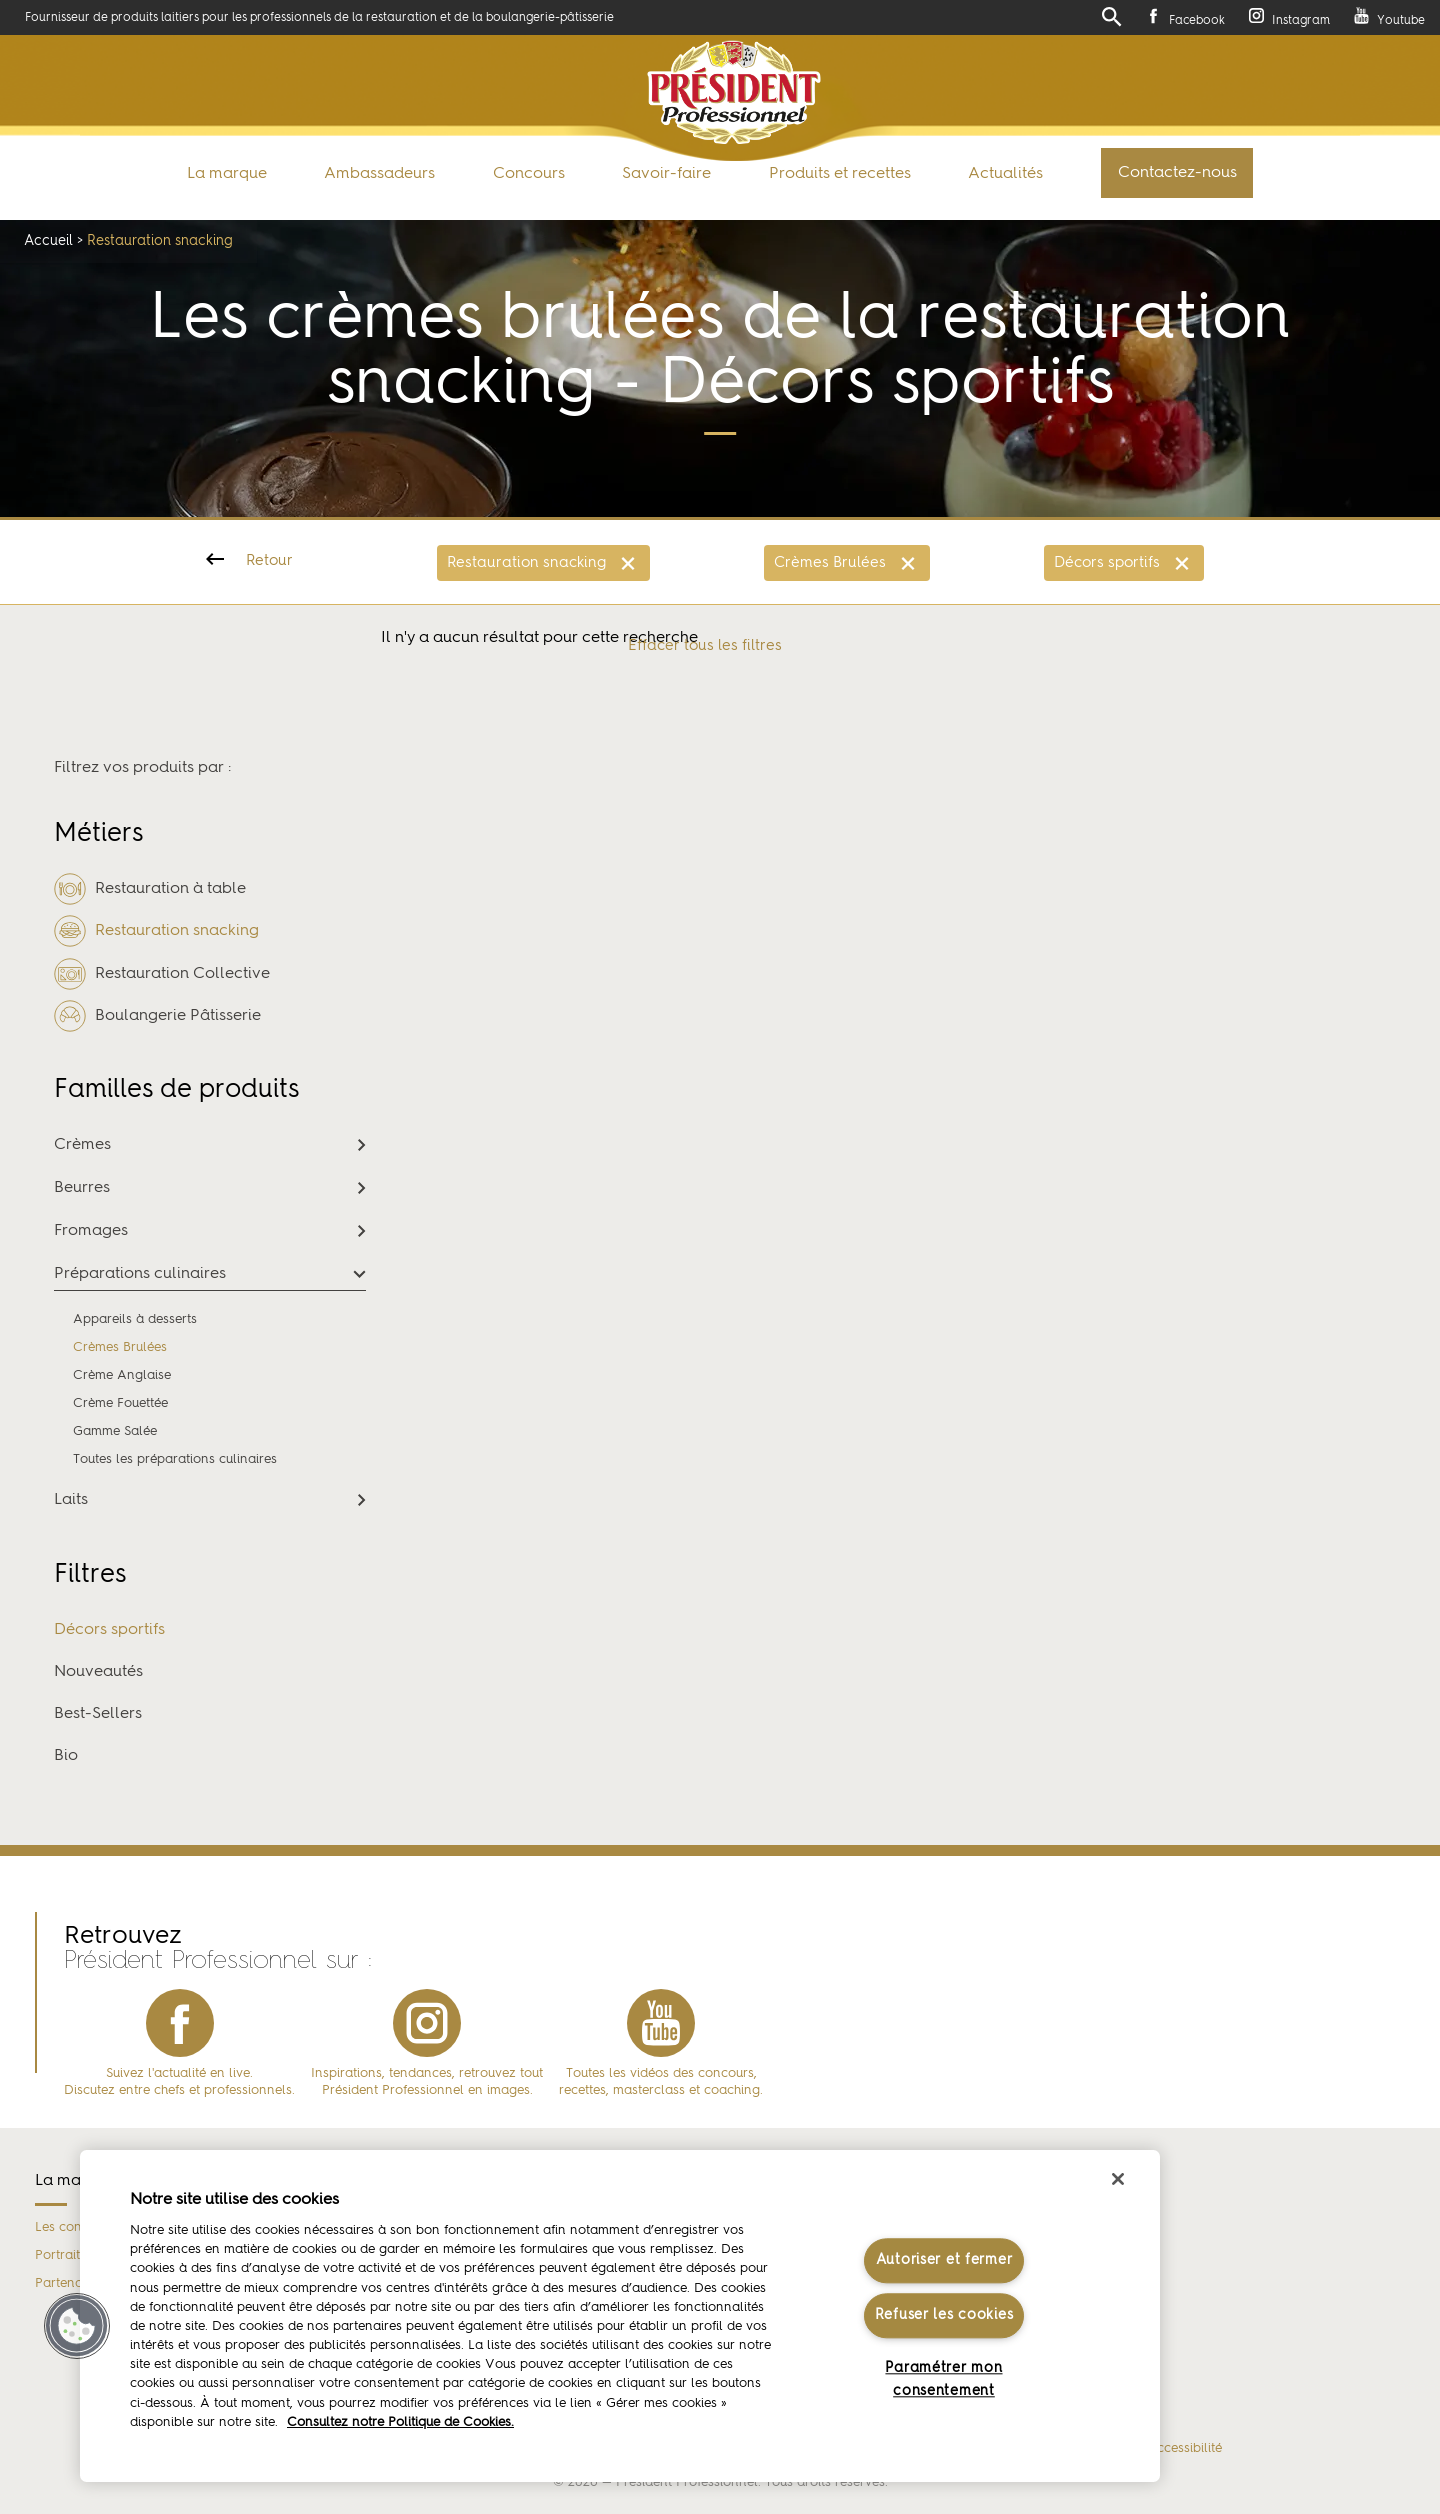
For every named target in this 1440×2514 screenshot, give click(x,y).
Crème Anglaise (122, 1375)
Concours (529, 174)
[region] (620, 2316)
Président (734, 92)
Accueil (48, 241)
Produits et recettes (840, 174)
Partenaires (69, 2283)
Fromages (91, 1231)
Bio (66, 1756)
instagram (427, 2023)
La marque (227, 174)
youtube (661, 2023)
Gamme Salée (115, 1431)
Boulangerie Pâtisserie (157, 1016)
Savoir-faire (666, 174)
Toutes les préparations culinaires (175, 1459)
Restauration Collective (162, 974)
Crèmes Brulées (830, 563)
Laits (71, 1500)
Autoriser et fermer (944, 2260)
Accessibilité (1184, 2449)
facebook (180, 2023)
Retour (269, 561)
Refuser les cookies (944, 2315)
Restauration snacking (526, 563)
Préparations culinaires (140, 1274)
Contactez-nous (1177, 173)
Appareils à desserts (135, 1319)
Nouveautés (98, 1672)
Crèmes (82, 1145)
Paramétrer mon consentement (943, 2380)
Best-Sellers (98, 1714)
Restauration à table (150, 890)
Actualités (1005, 174)
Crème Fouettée (120, 1403)
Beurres (82, 1188)
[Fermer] (1118, 2179)
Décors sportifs (1107, 563)
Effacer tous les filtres (705, 646)
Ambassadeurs (379, 174)
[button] (77, 2326)
